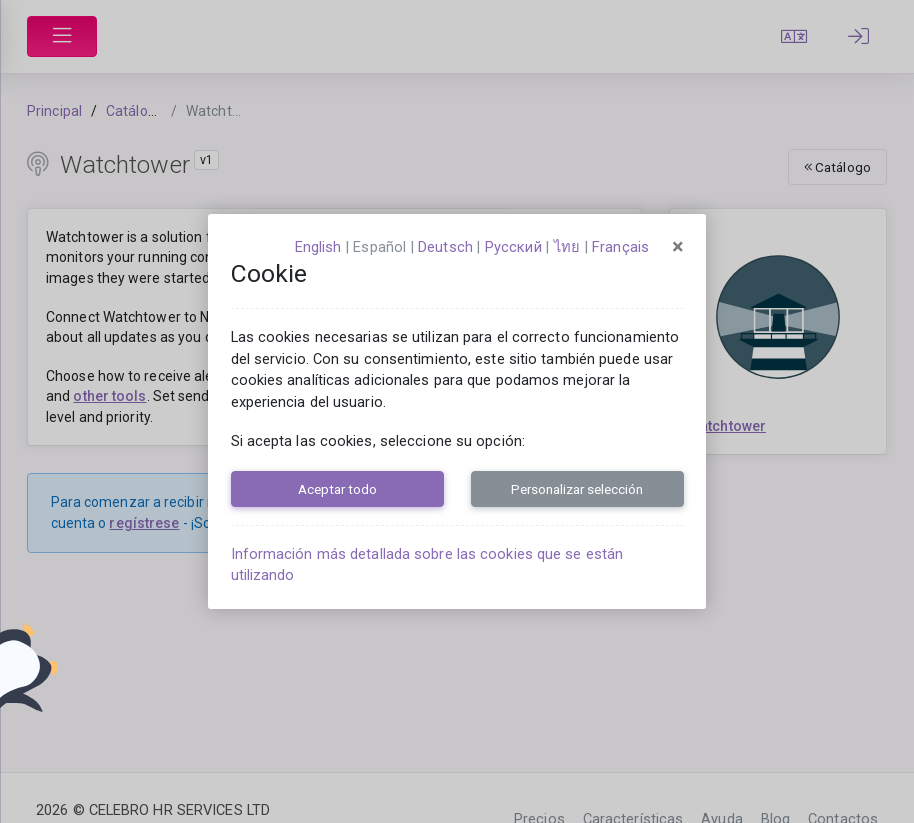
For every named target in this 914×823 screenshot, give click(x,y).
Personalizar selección (577, 489)
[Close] (678, 247)
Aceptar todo (337, 489)
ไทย (567, 247)
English (318, 247)
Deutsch (445, 247)
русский (513, 247)
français (620, 247)
